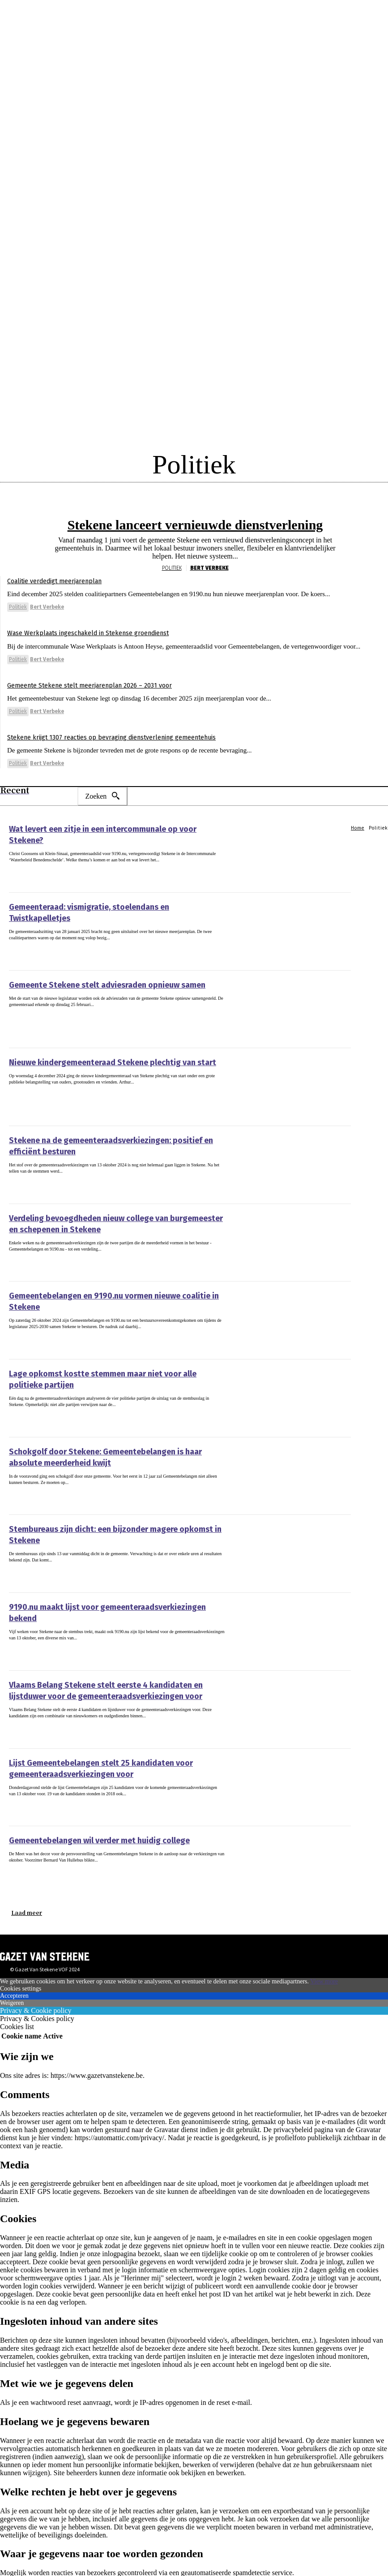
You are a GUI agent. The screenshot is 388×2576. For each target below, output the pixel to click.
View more (324, 1975)
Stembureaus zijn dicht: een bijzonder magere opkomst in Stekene (108, 1522)
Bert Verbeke (209, 562)
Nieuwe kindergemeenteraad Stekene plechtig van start (92, 1055)
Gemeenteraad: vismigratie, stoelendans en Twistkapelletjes (100, 900)
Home (357, 821)
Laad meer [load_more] (26, 1906)
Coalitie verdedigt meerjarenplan (62, 574)
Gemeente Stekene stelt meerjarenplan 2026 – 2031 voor (100, 679)
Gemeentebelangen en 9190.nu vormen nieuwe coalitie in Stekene (106, 1289)
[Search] (102, 790)
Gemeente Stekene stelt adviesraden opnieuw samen (88, 978)
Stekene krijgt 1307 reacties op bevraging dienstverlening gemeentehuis (127, 731)
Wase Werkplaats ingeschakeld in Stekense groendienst (100, 626)
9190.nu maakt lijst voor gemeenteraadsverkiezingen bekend (100, 1600)
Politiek (172, 562)
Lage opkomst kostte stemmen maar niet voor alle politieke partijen (111, 1367)
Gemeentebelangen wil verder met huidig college (81, 1833)
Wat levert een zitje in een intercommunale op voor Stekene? (98, 822)
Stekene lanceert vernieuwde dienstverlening (195, 521)
